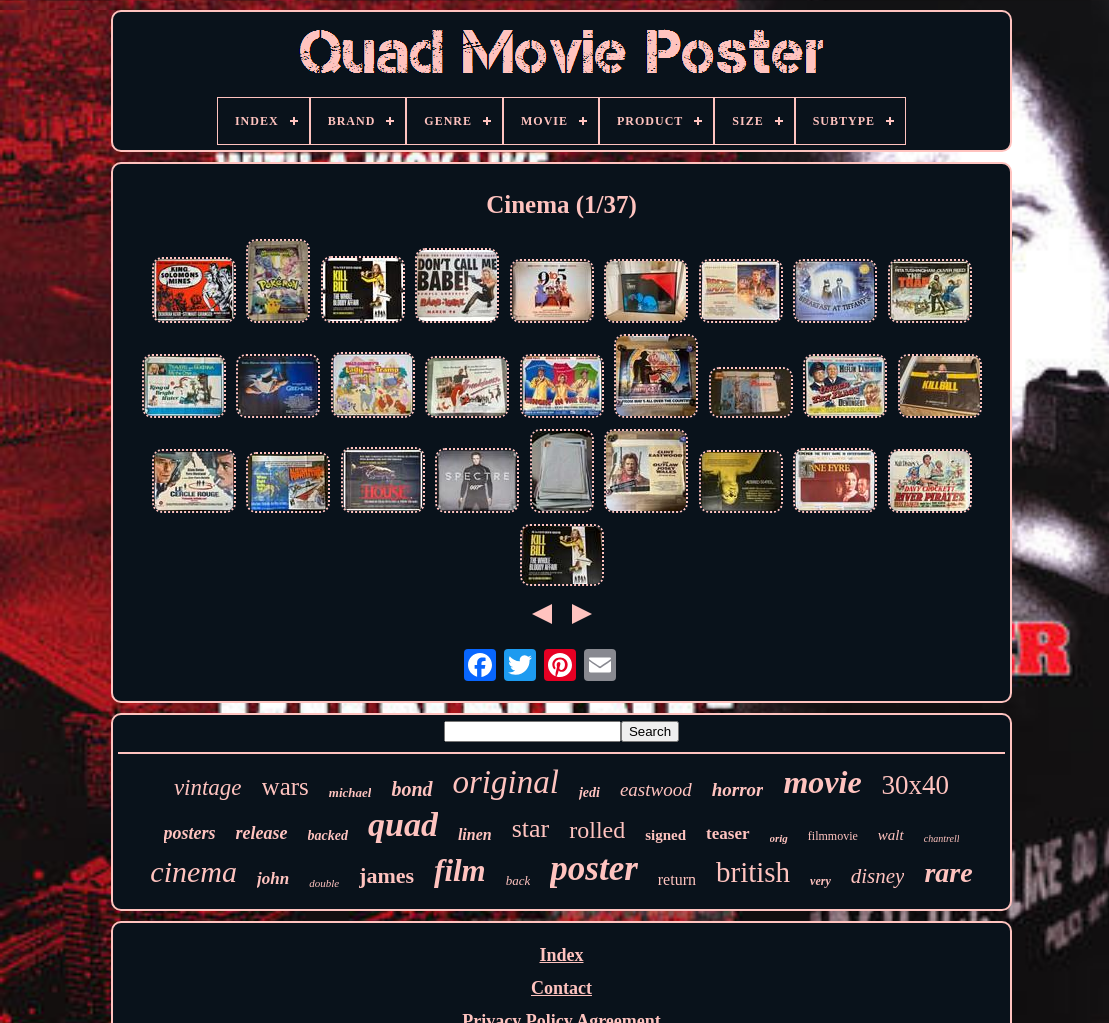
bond (411, 789)
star (531, 828)
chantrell (942, 838)
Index (561, 955)
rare (948, 872)
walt (891, 835)
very (820, 881)
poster (594, 868)
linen (475, 834)
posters (190, 833)
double (324, 883)
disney (878, 876)
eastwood (656, 789)
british (753, 872)
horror (738, 789)
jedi (589, 792)
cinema (193, 871)
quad (403, 824)
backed (328, 835)
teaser (727, 833)
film (460, 870)
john (273, 878)
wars (285, 786)
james (386, 875)
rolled (597, 830)
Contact (561, 988)
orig (779, 838)
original (506, 782)
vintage (208, 787)
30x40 (916, 785)
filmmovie (833, 836)
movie (822, 782)
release (262, 833)
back (518, 880)
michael (350, 792)
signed (665, 835)
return (677, 879)
